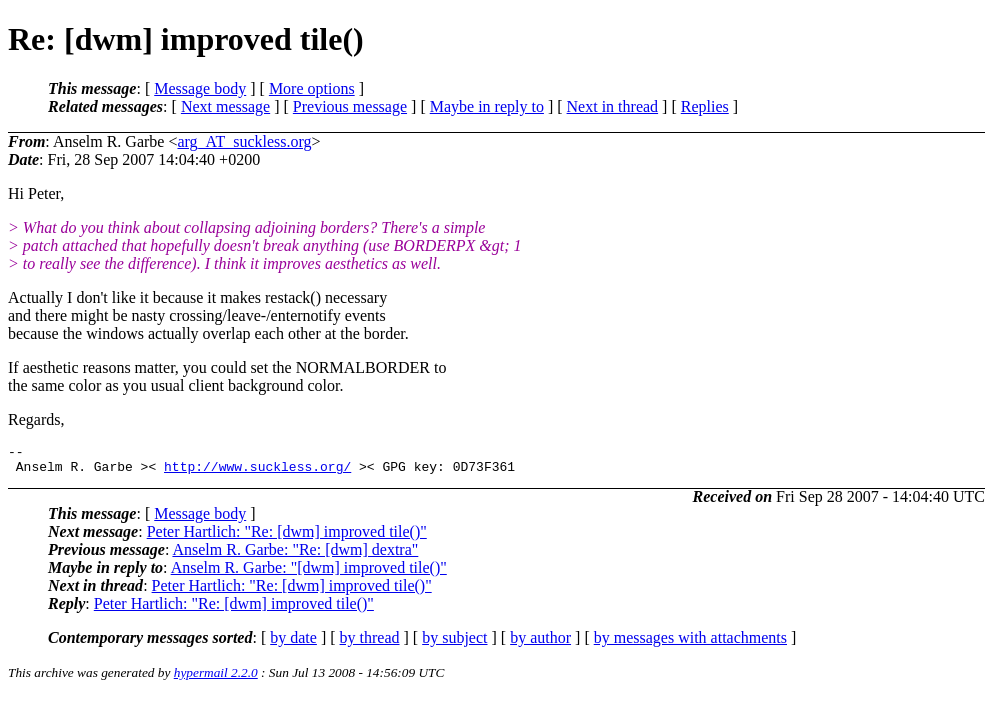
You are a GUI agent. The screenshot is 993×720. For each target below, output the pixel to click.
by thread (370, 643)
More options (312, 88)
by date (293, 643)
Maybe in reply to (487, 106)
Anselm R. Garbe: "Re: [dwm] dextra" (295, 555)
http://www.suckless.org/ (257, 472)
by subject (454, 643)
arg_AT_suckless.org (244, 141)
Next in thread (613, 106)
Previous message (350, 106)
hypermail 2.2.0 (216, 678)
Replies (705, 106)
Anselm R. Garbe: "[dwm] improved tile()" (309, 573)
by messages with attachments (690, 643)
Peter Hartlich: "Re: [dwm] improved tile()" (287, 537)
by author (540, 643)
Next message (225, 106)
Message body (200, 88)
